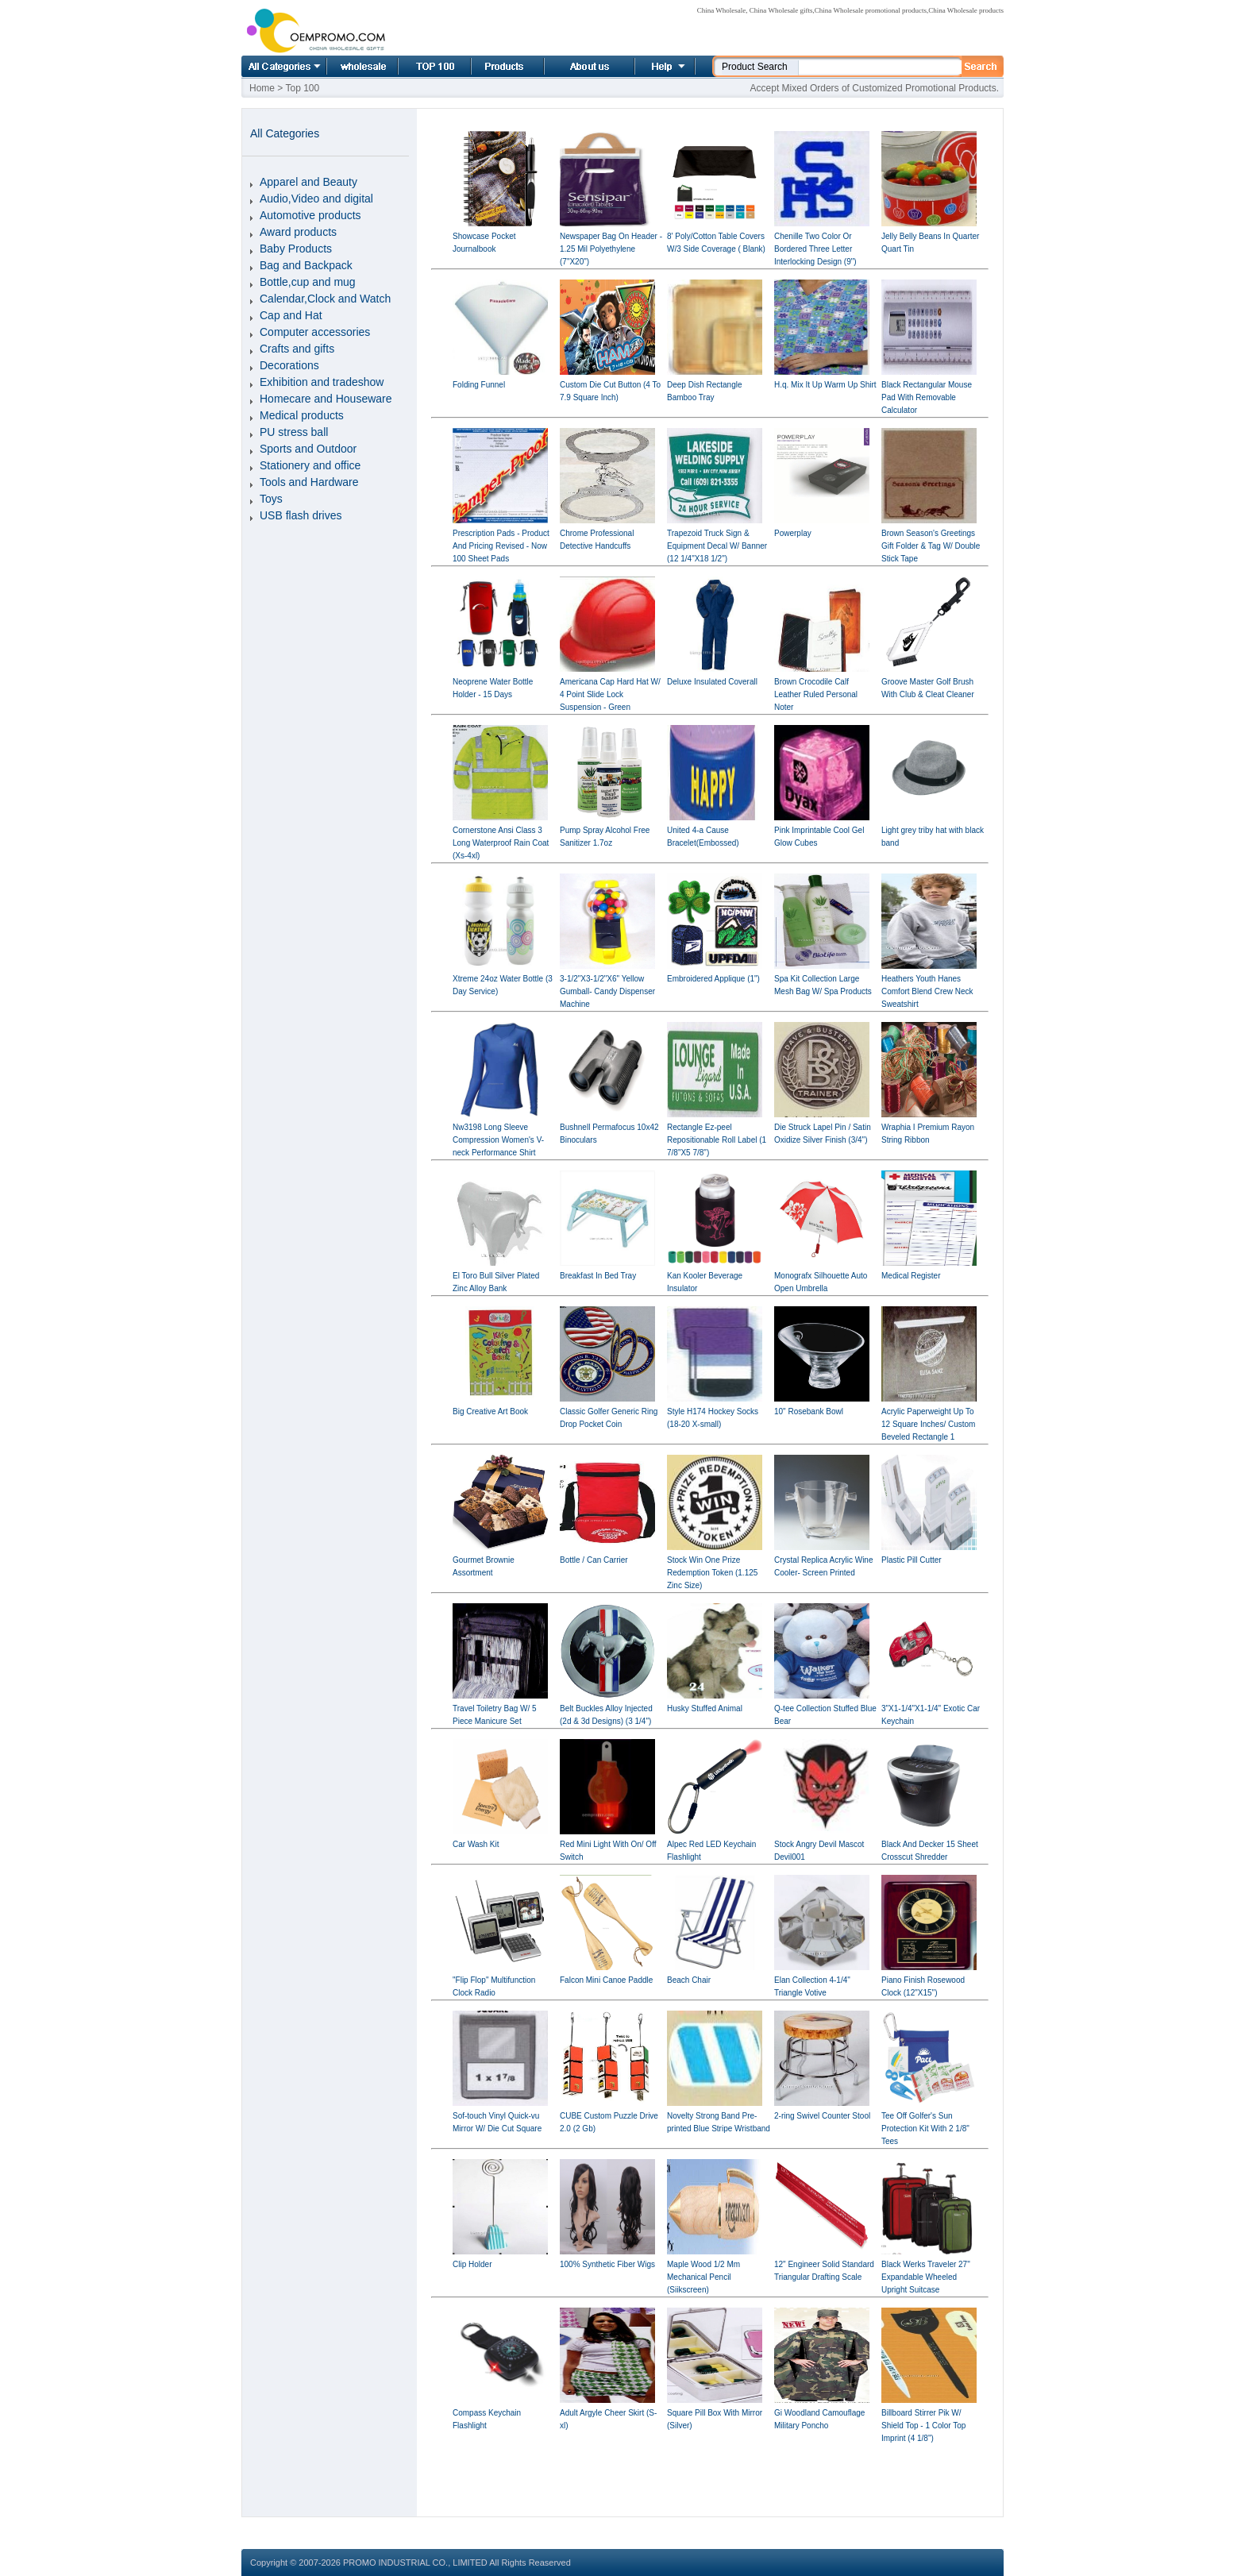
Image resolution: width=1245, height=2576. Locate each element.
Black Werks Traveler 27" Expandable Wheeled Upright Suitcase (925, 2277)
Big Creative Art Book (490, 1411)
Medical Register (910, 1275)
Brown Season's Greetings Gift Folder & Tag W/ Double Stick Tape (930, 546)
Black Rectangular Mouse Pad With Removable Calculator (926, 397)
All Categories (283, 66)
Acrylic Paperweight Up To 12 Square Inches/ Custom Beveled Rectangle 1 (928, 1424)
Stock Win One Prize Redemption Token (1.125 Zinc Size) (712, 1573)
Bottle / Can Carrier (594, 1560)
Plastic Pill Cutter (911, 1560)
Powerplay (792, 533)
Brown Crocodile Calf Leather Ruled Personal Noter (816, 694)
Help (663, 66)
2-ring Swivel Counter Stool (822, 2115)
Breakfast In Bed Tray (598, 1275)
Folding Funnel (479, 384)
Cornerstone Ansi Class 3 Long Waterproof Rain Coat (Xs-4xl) (501, 843)
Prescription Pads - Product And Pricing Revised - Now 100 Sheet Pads (501, 546)
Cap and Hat (291, 315)
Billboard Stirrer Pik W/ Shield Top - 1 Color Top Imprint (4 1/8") (923, 2425)
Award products (298, 232)
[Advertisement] (710, 2480)
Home (345, 66)
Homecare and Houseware (326, 398)
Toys (271, 498)
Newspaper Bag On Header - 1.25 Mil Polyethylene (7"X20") (611, 249)
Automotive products (310, 215)
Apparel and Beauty (308, 181)
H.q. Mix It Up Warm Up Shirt (825, 384)
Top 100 (417, 66)
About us (570, 66)
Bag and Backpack (306, 265)
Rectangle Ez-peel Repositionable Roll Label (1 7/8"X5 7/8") (716, 1140)
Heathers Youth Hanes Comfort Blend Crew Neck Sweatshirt (927, 991)
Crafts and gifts (297, 348)
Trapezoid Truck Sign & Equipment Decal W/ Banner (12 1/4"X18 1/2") (717, 546)
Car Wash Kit (476, 1844)
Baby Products (296, 248)
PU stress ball (294, 432)
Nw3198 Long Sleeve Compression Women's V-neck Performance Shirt (498, 1140)
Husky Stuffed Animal (704, 1708)
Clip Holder (472, 2264)
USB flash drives (300, 515)
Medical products (302, 415)
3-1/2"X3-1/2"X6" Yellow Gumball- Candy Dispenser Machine (607, 991)
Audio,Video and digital (316, 198)
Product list (488, 66)
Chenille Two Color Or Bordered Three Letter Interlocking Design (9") (815, 249)
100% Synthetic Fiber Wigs (607, 2264)
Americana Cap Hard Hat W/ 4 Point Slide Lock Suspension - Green (610, 694)
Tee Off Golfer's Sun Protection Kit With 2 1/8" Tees (925, 2128)
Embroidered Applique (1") (713, 978)
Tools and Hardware (309, 482)
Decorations (289, 365)
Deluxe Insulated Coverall (712, 681)
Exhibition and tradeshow (322, 382)
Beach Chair (689, 1980)
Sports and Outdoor (308, 448)
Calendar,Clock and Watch (325, 298)
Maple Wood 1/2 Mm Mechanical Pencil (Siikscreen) (703, 2277)
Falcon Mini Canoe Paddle (606, 1980)
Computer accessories (315, 332)
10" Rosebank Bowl (808, 1411)
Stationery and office (310, 465)
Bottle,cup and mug (308, 282)
